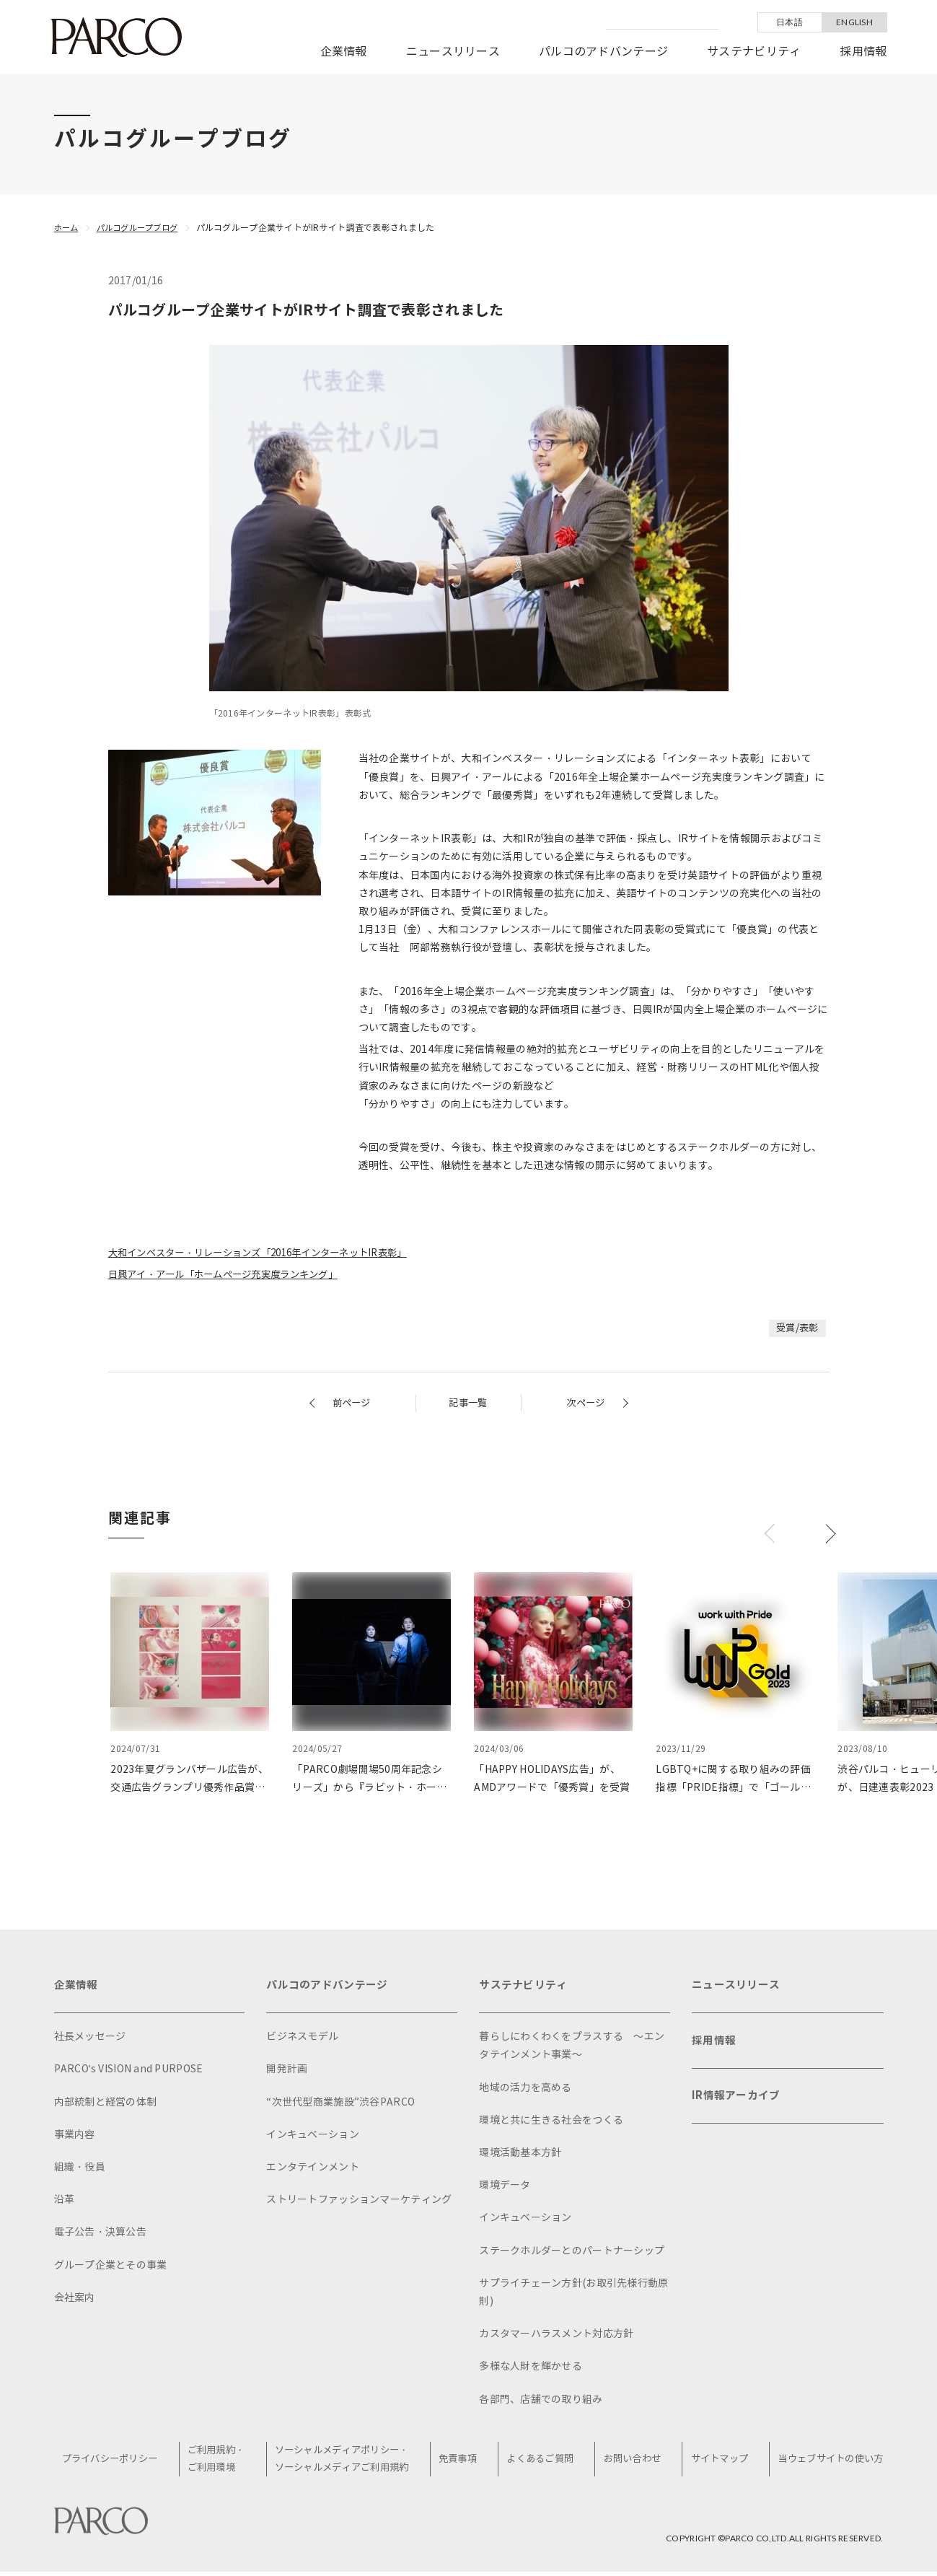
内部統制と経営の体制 (105, 2105)
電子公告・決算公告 (100, 2235)
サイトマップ (716, 2462)
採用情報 (863, 51)
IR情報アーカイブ (739, 2105)
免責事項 (463, 2462)
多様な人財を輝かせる (530, 2369)
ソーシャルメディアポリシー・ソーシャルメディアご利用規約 (348, 2463)
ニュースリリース (453, 51)
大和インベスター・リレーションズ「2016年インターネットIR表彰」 (269, 1253)
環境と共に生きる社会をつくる (551, 2123)
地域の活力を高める (525, 2091)
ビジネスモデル (302, 2039)
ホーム (67, 227)
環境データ (504, 2188)
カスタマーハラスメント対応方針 (556, 2337)
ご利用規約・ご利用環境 (223, 2463)
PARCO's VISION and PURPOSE (128, 2072)
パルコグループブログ (143, 227)
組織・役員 (79, 2170)
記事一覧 (467, 1403)
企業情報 (343, 51)
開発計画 (286, 2072)
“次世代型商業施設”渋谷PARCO (340, 2105)
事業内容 (74, 2138)
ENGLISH (854, 22)
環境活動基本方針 (520, 2156)
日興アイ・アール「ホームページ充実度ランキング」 (232, 1275)
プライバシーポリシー (118, 2462)
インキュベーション (312, 2138)
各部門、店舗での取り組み (540, 2402)
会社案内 (74, 2301)
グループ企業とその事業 (110, 2268)
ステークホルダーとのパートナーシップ (571, 2254)
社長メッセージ (90, 2039)
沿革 (64, 2202)
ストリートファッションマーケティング (359, 2202)
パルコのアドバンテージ (603, 51)
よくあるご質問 (542, 2462)
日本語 (789, 22)
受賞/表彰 (795, 1328)
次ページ (583, 1403)
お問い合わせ (632, 2462)
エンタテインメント (312, 2170)
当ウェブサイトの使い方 (826, 2462)
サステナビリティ (754, 51)
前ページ (353, 1403)
